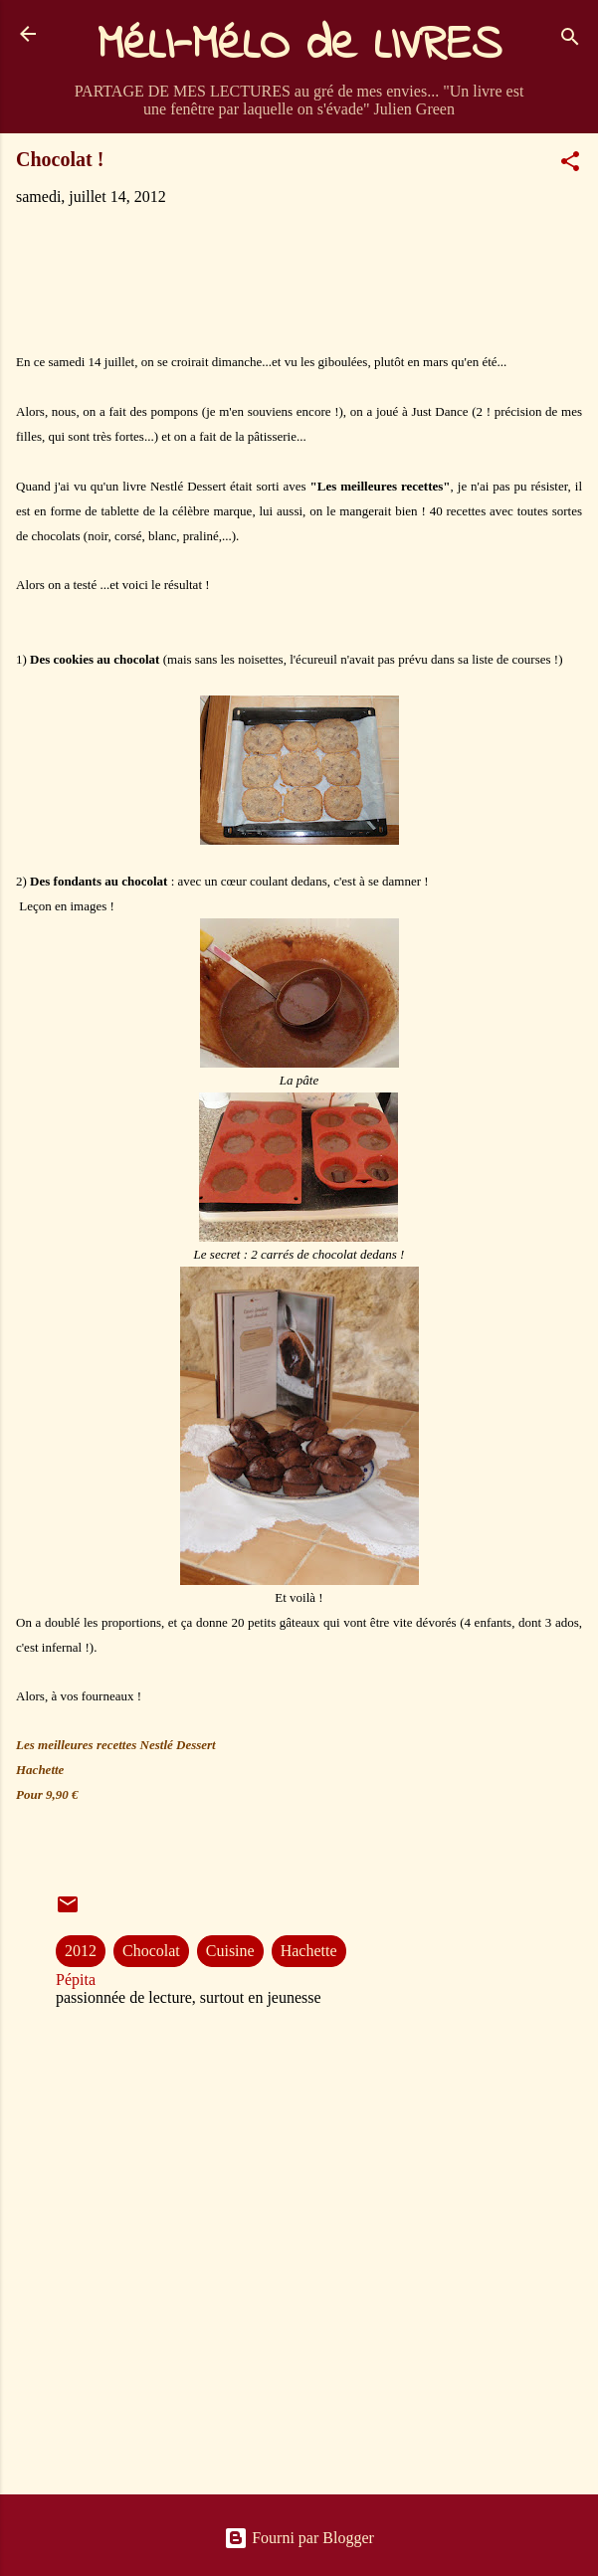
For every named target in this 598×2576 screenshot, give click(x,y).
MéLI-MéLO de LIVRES (299, 46)
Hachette (309, 1950)
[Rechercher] (570, 40)
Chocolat (151, 1950)
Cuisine (230, 1950)
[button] (570, 164)
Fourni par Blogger (299, 2537)
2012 (81, 1950)
